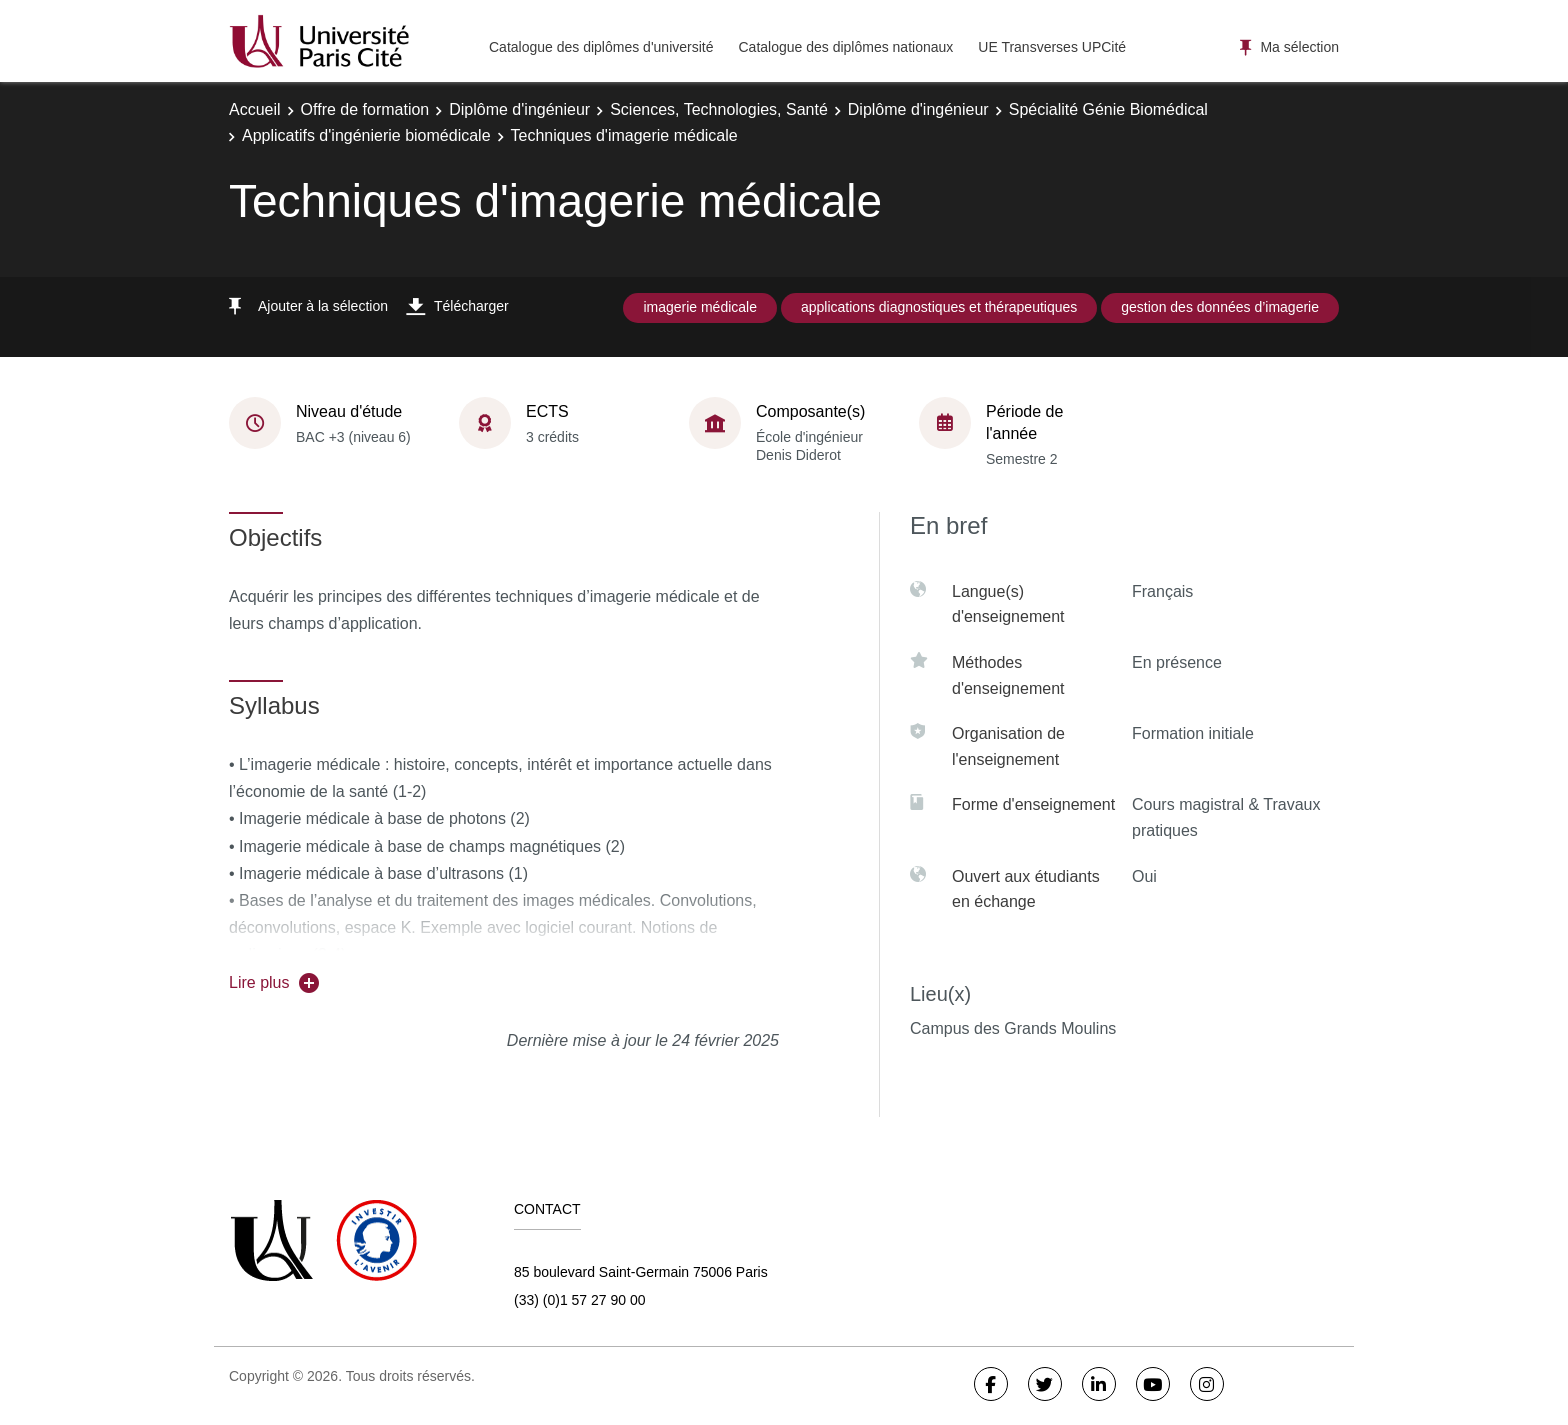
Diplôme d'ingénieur (519, 109)
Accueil (255, 109)
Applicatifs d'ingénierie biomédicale (366, 135)
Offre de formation (365, 109)
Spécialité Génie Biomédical (1108, 109)
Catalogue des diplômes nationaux (845, 47)
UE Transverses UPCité (1052, 47)
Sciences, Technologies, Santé (719, 109)
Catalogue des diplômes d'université (601, 47)
